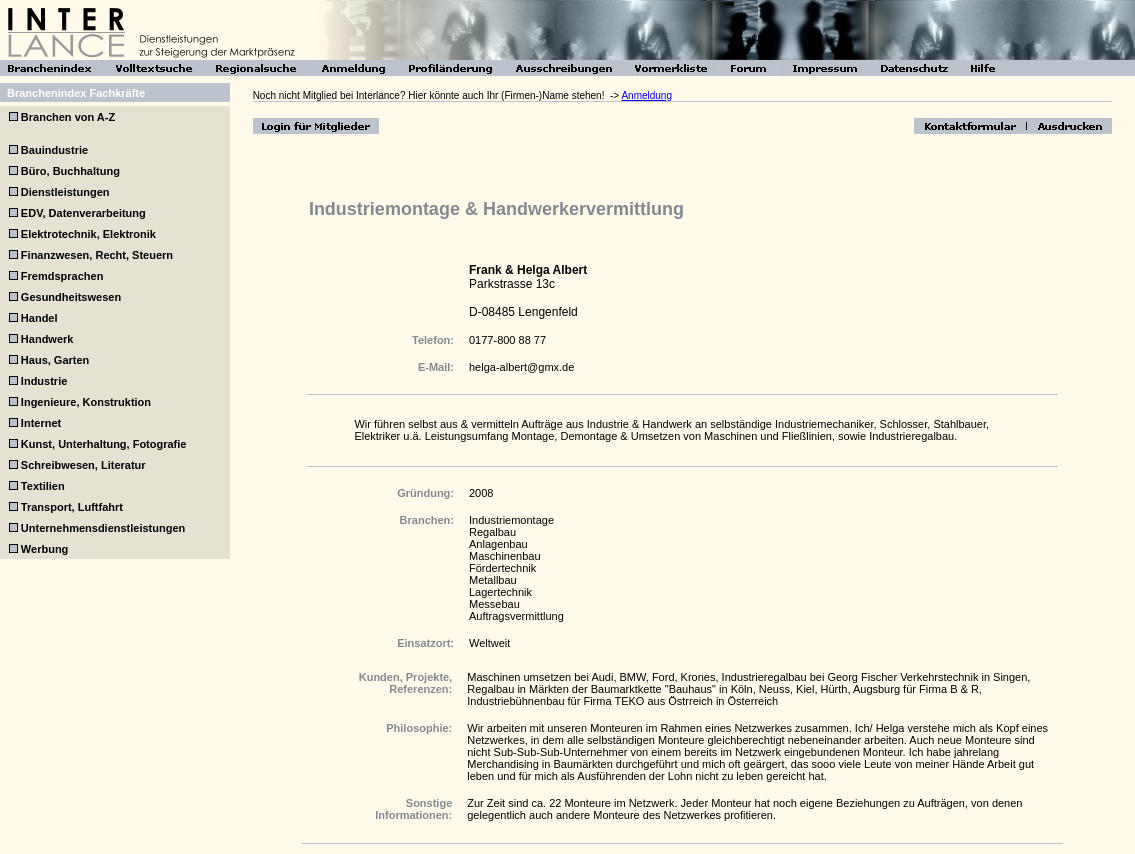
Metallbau (493, 580)
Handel (39, 318)
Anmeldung (646, 95)
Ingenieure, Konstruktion (86, 402)
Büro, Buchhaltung (70, 171)
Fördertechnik (502, 568)
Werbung (44, 549)
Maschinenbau (505, 556)
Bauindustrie (54, 150)
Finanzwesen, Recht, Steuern (97, 255)
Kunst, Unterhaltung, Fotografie (104, 444)
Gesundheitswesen (71, 297)
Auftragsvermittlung (516, 616)
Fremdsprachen (62, 276)
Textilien (43, 486)
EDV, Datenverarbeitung (83, 213)
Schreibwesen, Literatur (83, 465)
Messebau (494, 604)
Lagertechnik (500, 592)
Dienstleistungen (65, 192)
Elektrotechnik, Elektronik (88, 234)
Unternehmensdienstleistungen (103, 528)
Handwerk (47, 339)
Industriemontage (511, 520)
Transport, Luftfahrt (72, 507)
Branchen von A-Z (66, 117)
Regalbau (492, 532)
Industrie (44, 381)
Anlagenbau (498, 544)
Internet (41, 423)
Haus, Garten (55, 360)
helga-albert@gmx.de (521, 367)
